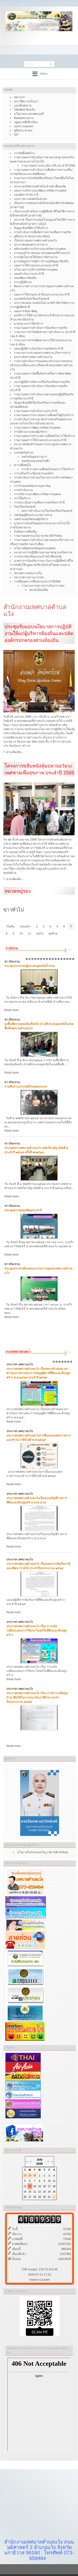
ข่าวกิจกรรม (12, 961)
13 (61, 959)
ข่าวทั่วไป (13, 909)
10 (21, 933)
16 (70, 959)
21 (34, 2191)
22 (39, 2191)
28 (34, 2196)
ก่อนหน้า (25, 926)
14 (64, 959)
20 (29, 2191)
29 (39, 2196)
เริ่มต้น (10, 926)
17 (73, 959)
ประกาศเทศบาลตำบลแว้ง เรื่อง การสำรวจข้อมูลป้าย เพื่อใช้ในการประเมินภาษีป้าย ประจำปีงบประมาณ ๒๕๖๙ (37, 1697)
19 (25, 2191)
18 (54, 2186)
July (39, 2159)
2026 (39, 2163)
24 (49, 2191)
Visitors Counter (39, 2279)
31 (49, 2196)
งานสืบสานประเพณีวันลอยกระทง (25, 1086)
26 (25, 2196)
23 (44, 2191)
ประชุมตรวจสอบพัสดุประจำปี (23, 1210)
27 (29, 2196)
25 (54, 2191)
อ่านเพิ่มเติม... (15, 752)
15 (67, 959)
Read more (11, 1010)
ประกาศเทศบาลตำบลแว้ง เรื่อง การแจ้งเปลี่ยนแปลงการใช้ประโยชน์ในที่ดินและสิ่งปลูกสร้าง (36, 1630)
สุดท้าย (52, 933)
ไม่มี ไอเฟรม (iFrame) (39, 2404)
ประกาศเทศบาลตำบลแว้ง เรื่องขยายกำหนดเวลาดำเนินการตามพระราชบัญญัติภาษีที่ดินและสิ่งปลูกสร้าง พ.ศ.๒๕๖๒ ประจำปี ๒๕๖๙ (38, 1373)
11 (29, 933)
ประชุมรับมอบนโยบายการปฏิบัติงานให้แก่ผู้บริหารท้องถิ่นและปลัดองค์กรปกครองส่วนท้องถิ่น (39, 633)
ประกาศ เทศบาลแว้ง (19, 1364)
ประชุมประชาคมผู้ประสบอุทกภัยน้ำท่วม (29, 966)
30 (44, 2196)
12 (58, 959)
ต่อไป (39, 933)
